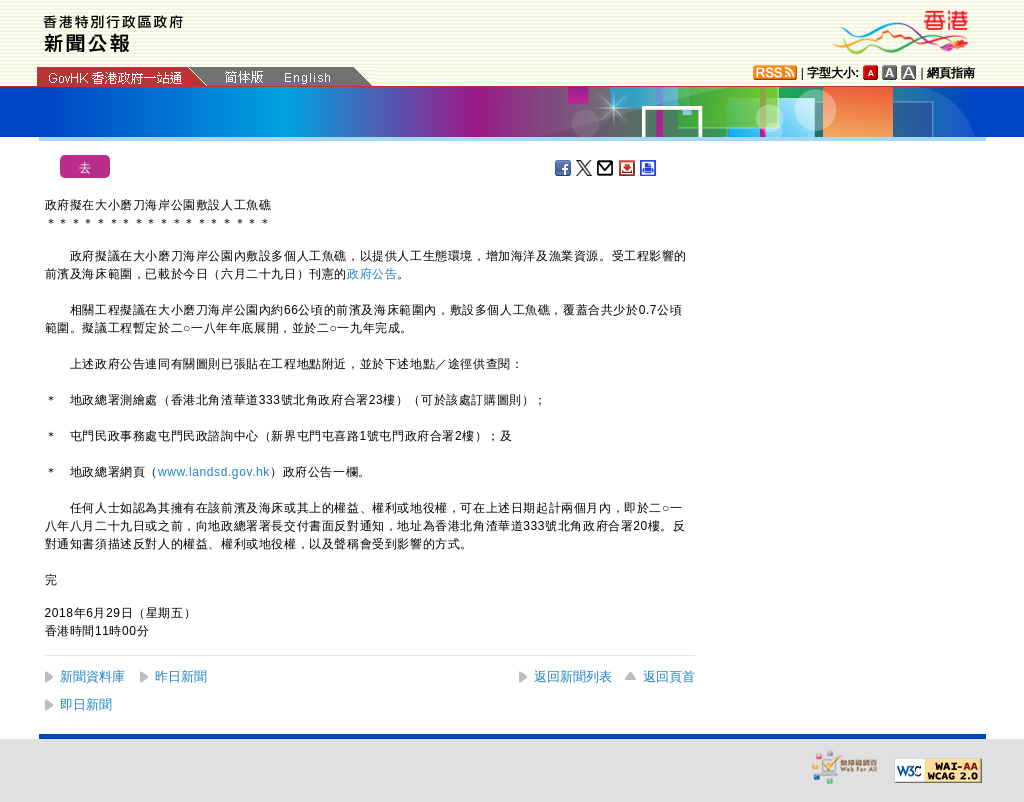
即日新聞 (86, 704)
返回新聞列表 (573, 676)
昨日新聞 (181, 676)
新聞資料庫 (92, 676)
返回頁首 (669, 676)
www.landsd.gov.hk (214, 472)
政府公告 (372, 274)
